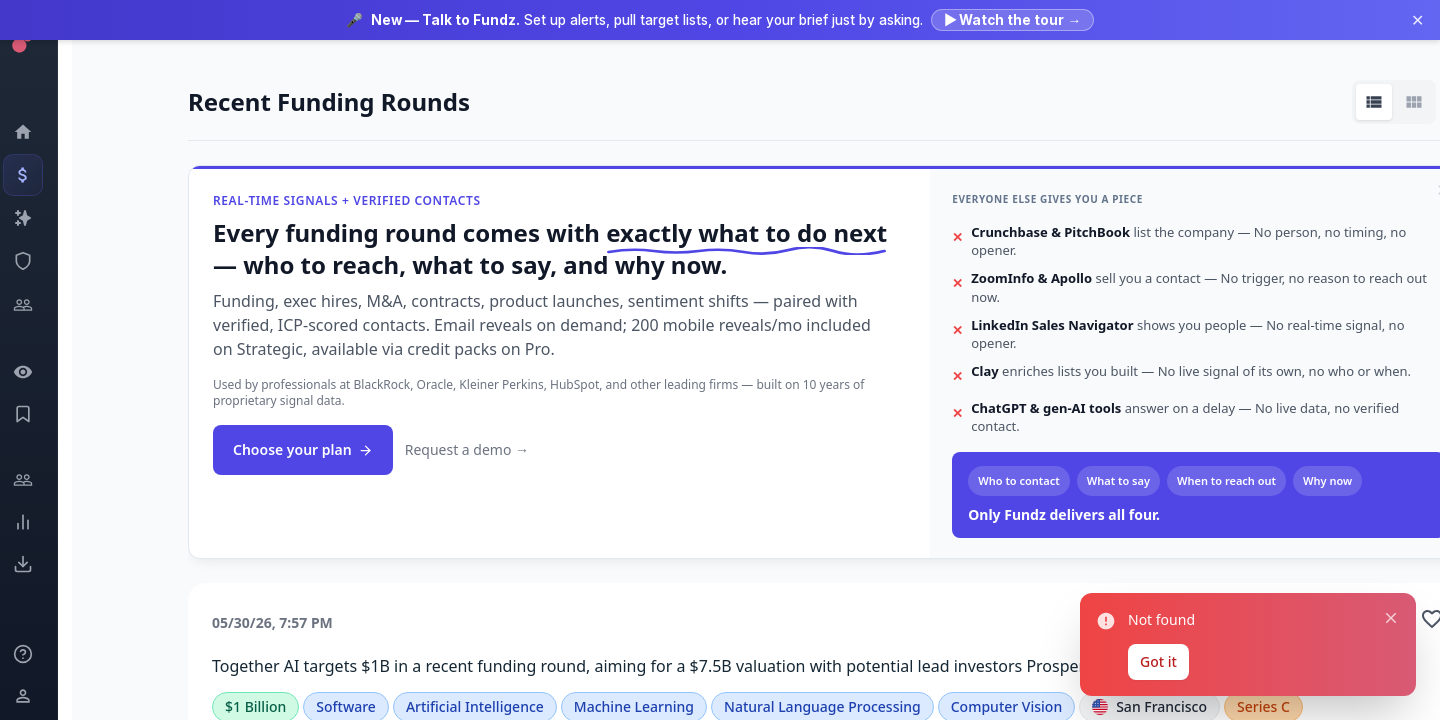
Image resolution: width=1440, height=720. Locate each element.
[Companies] (35, 218)
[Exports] (35, 564)
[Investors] (35, 305)
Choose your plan (303, 449)
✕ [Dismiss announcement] (1417, 20)
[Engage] (35, 480)
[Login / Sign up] (35, 696)
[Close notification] (1391, 618)
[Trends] (35, 522)
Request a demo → (467, 449)
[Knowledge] (35, 654)
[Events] (35, 175)
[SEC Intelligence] (35, 261)
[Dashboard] (35, 132)
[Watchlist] (35, 372)
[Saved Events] (35, 414)
